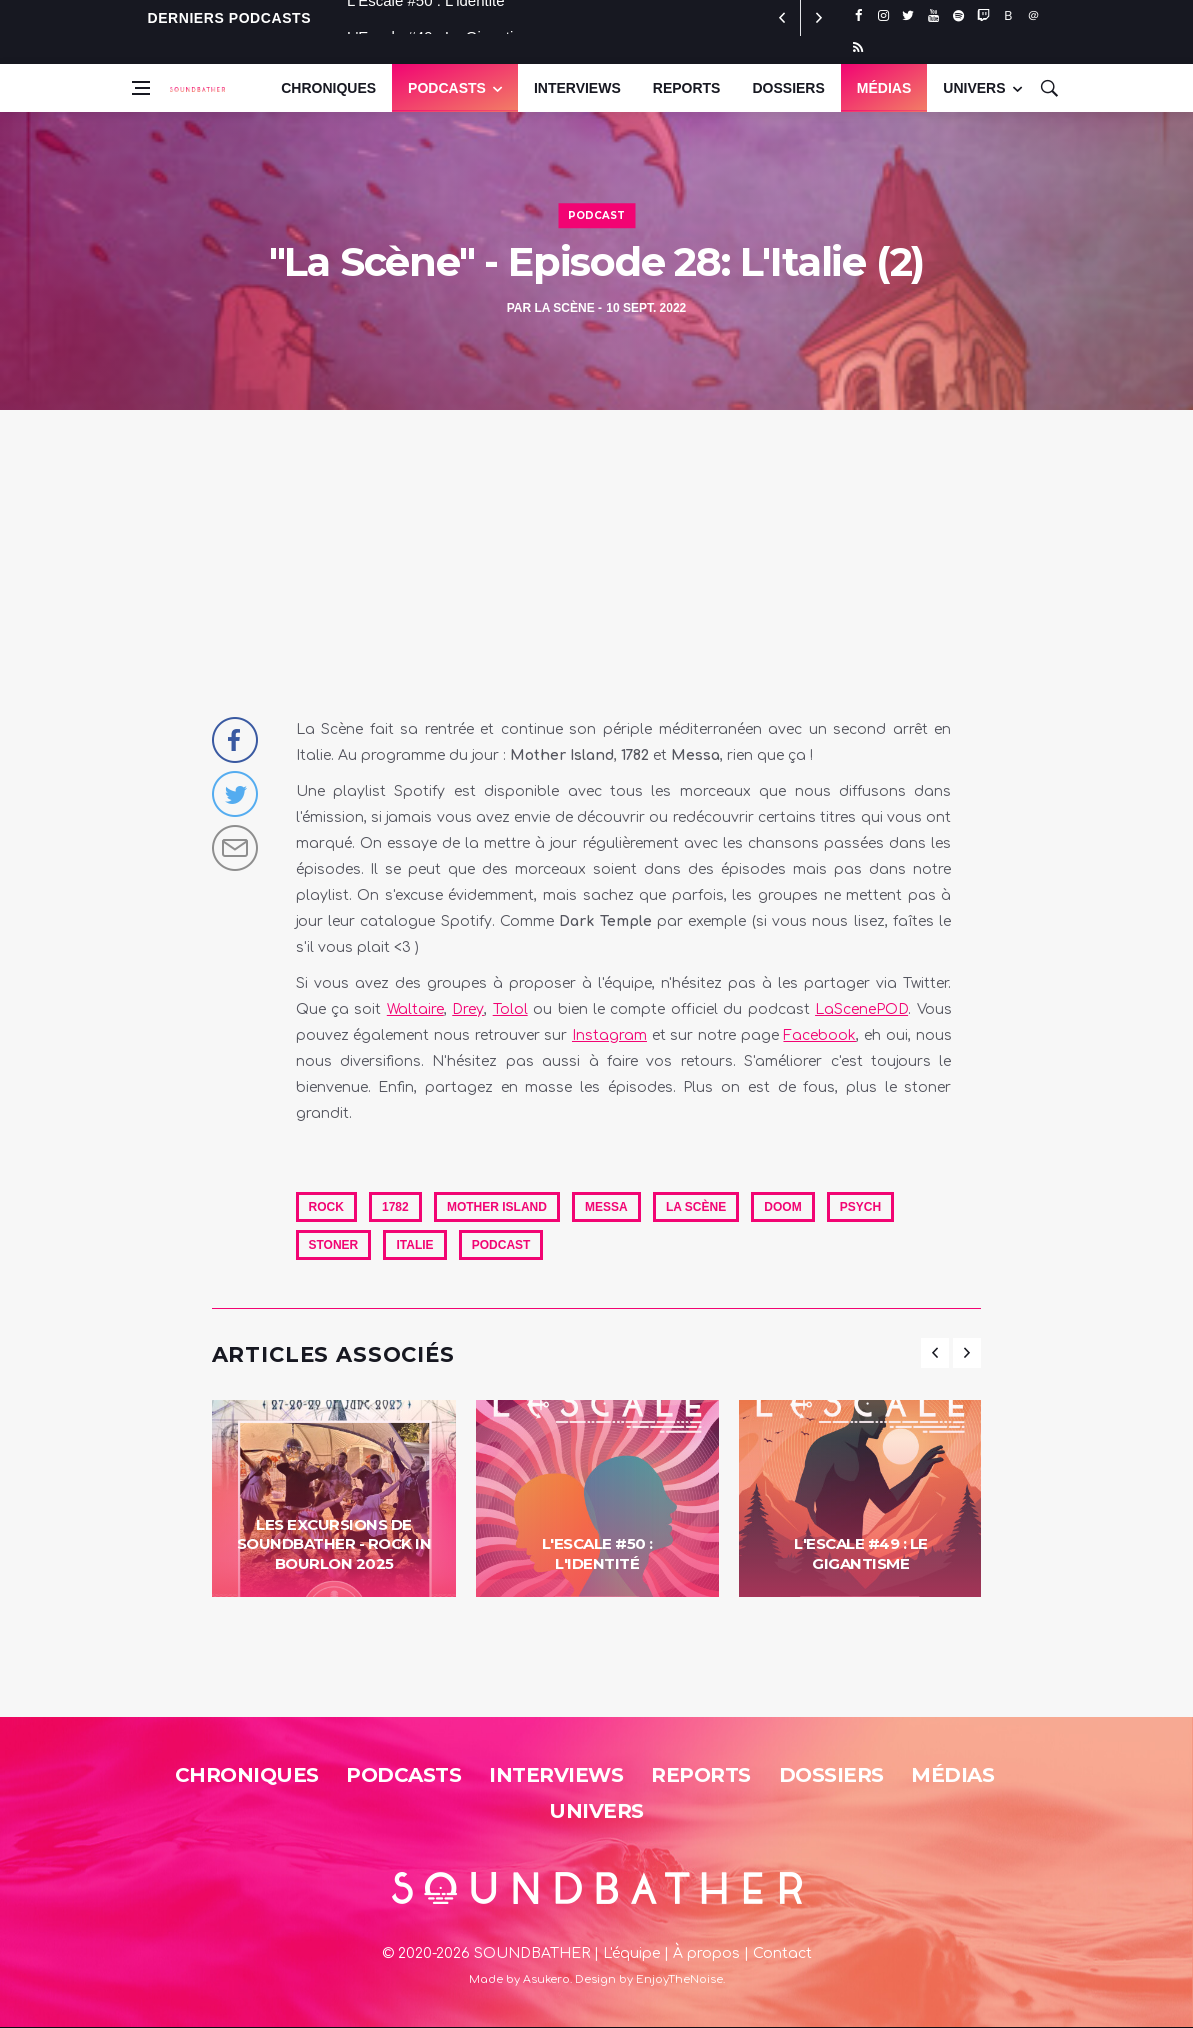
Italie (414, 1245)
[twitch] (983, 16)
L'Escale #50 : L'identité (426, 17)
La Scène (564, 308)
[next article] (783, 18)
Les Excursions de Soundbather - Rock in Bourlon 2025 (334, 1544)
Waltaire (415, 1009)
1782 (395, 1207)
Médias (884, 88)
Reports (687, 88)
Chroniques (328, 88)
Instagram (609, 1035)
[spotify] (958, 16)
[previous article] (819, 18)
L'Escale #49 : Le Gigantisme (861, 1553)
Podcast (596, 215)
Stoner (334, 1245)
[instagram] (883, 16)
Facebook (819, 1035)
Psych (860, 1207)
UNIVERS (974, 88)
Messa (606, 1207)
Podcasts (447, 88)
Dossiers (788, 88)
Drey (468, 1009)
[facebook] (858, 16)
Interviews (577, 88)
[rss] (858, 48)
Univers (596, 1811)
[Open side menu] (141, 88)
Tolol (510, 1009)
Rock (326, 1207)
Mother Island (497, 1207)
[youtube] (933, 16)
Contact (782, 1953)
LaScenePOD (861, 1009)
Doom (782, 1207)
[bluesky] (1008, 16)
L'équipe (631, 1953)
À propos (706, 1953)
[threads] (1033, 16)
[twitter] (908, 16)
